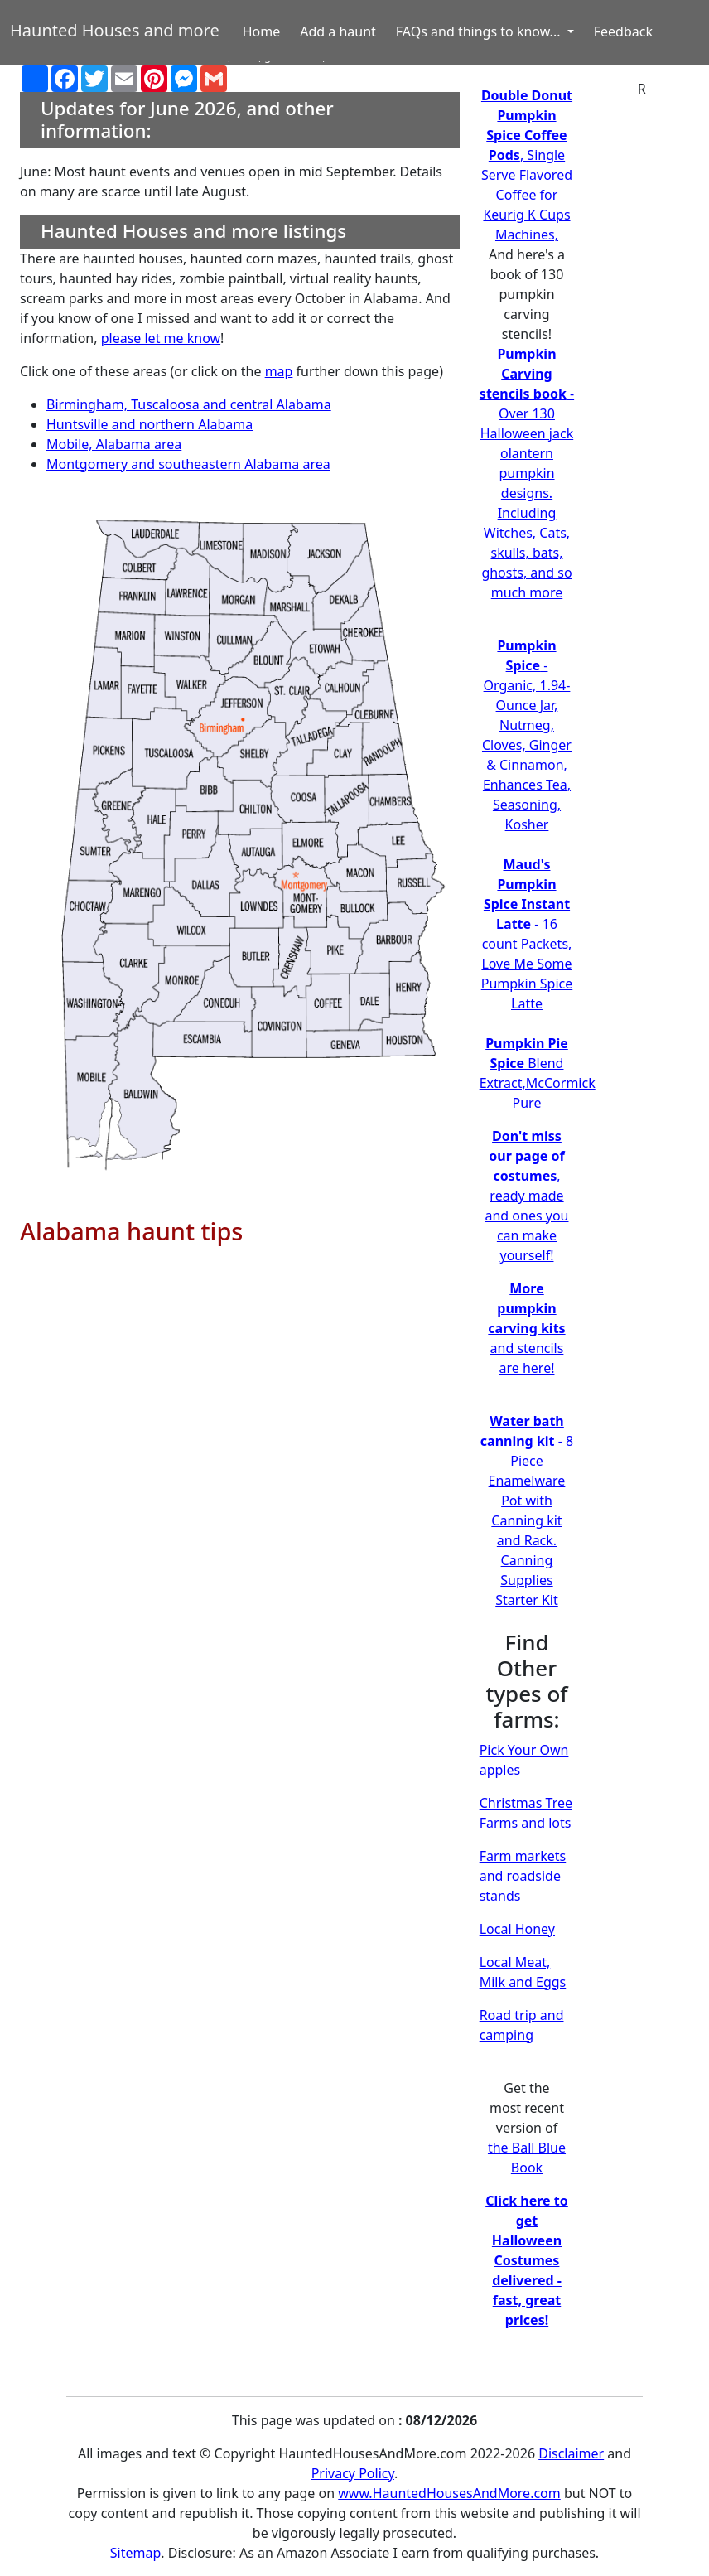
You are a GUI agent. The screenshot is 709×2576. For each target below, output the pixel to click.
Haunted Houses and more (114, 30)
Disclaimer (571, 2453)
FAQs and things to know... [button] (480, 31)
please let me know (160, 338)
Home (262, 31)
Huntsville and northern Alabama (149, 424)
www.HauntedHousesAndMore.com (449, 2493)
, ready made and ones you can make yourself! (526, 1195)
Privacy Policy (352, 2473)
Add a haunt (338, 31)
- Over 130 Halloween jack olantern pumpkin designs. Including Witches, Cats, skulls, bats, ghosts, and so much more (527, 473)
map (279, 371)
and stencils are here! (526, 1328)
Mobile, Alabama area (113, 444)
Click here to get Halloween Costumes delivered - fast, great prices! (526, 2260)
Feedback (623, 31)
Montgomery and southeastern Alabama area (188, 464)
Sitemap (136, 2553)
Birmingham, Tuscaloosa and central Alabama (188, 404)
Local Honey (517, 1929)
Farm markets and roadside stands (523, 1876)
